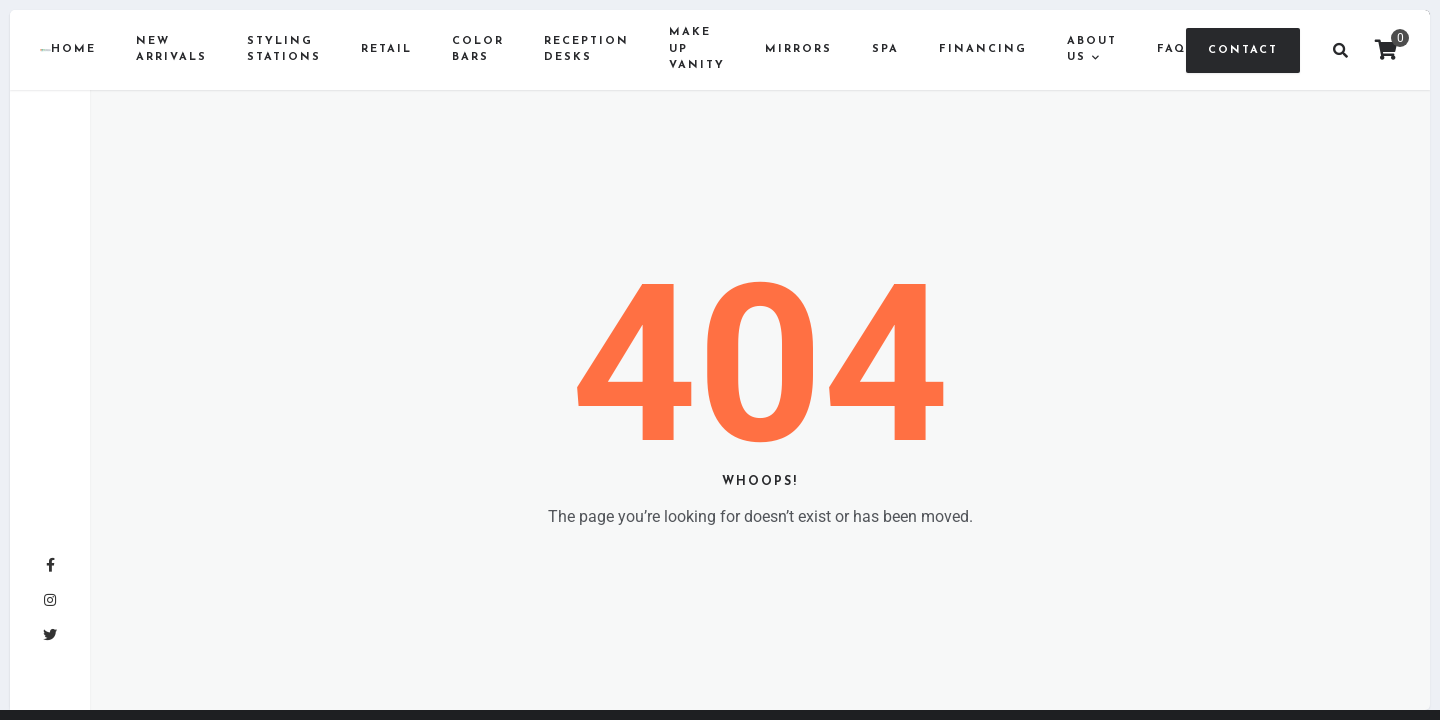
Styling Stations (284, 50)
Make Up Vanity (697, 49)
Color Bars (478, 50)
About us (1092, 50)
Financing (983, 49)
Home (73, 49)
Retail (386, 49)
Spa (885, 49)
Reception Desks (586, 50)
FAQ (1171, 49)
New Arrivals (171, 50)
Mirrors (798, 49)
